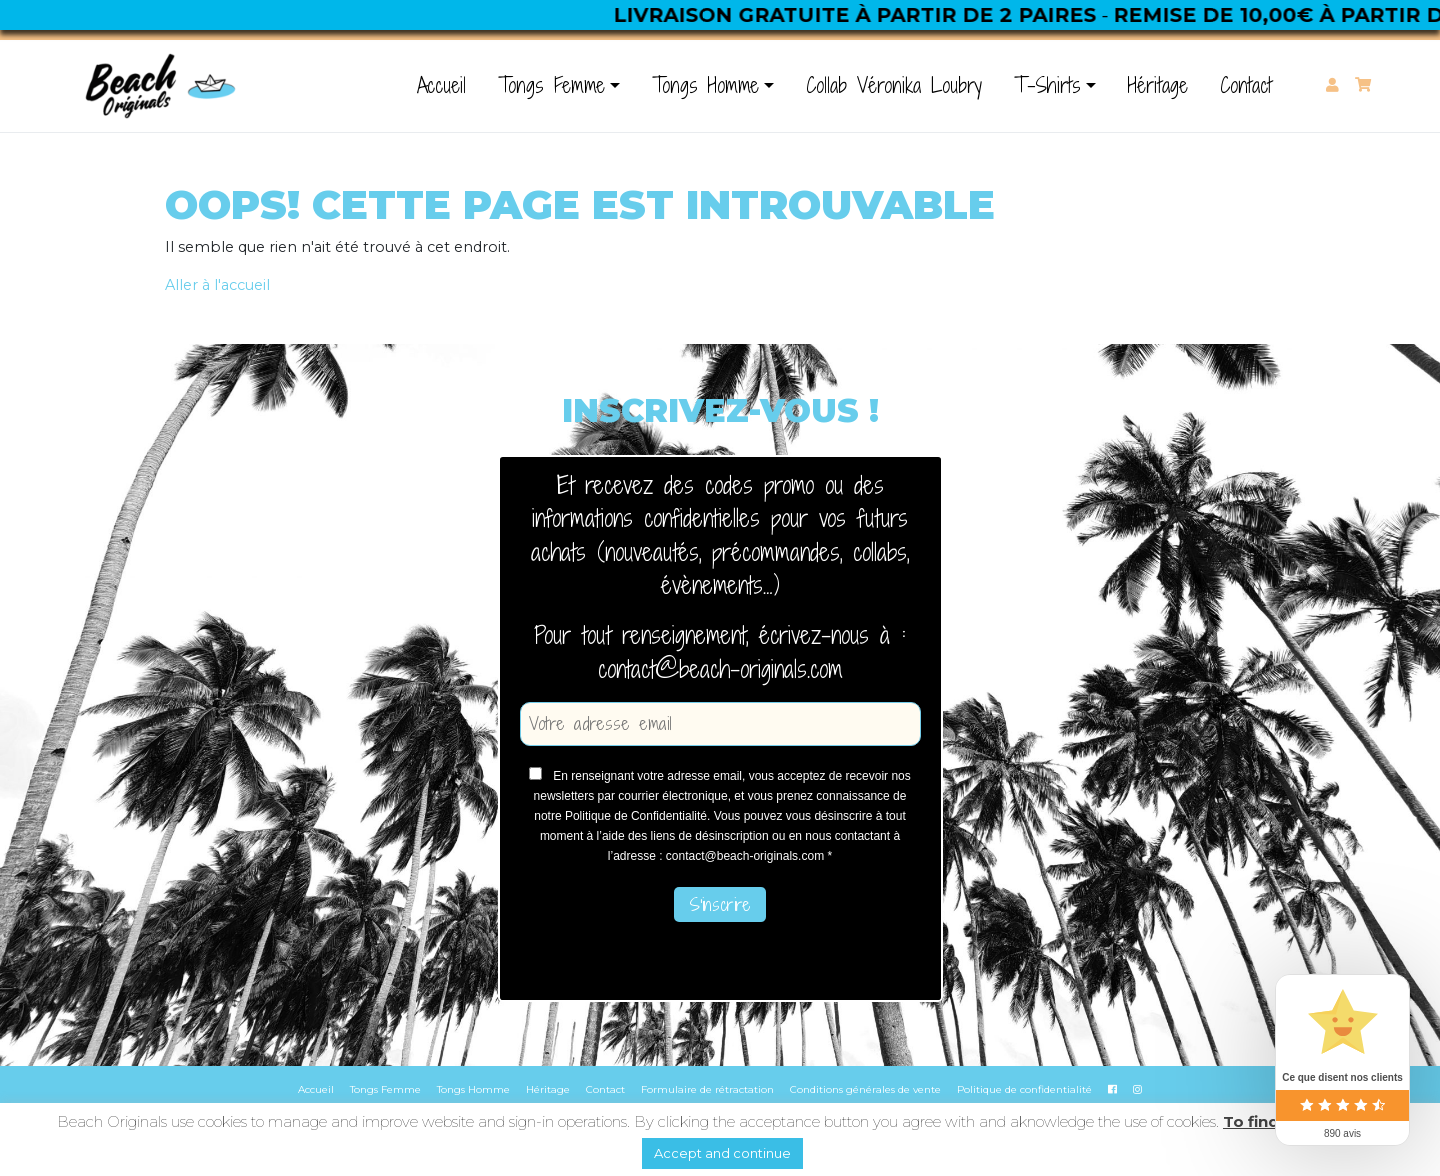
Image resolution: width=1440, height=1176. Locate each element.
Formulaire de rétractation (707, 1089)
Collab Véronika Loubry (894, 85)
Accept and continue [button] (722, 1153)
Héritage (1158, 85)
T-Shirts (1047, 85)
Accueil (441, 85)
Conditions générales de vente (865, 1089)
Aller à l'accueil (217, 285)
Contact (1246, 85)
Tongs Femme (551, 85)
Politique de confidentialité (1024, 1089)
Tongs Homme (705, 85)
